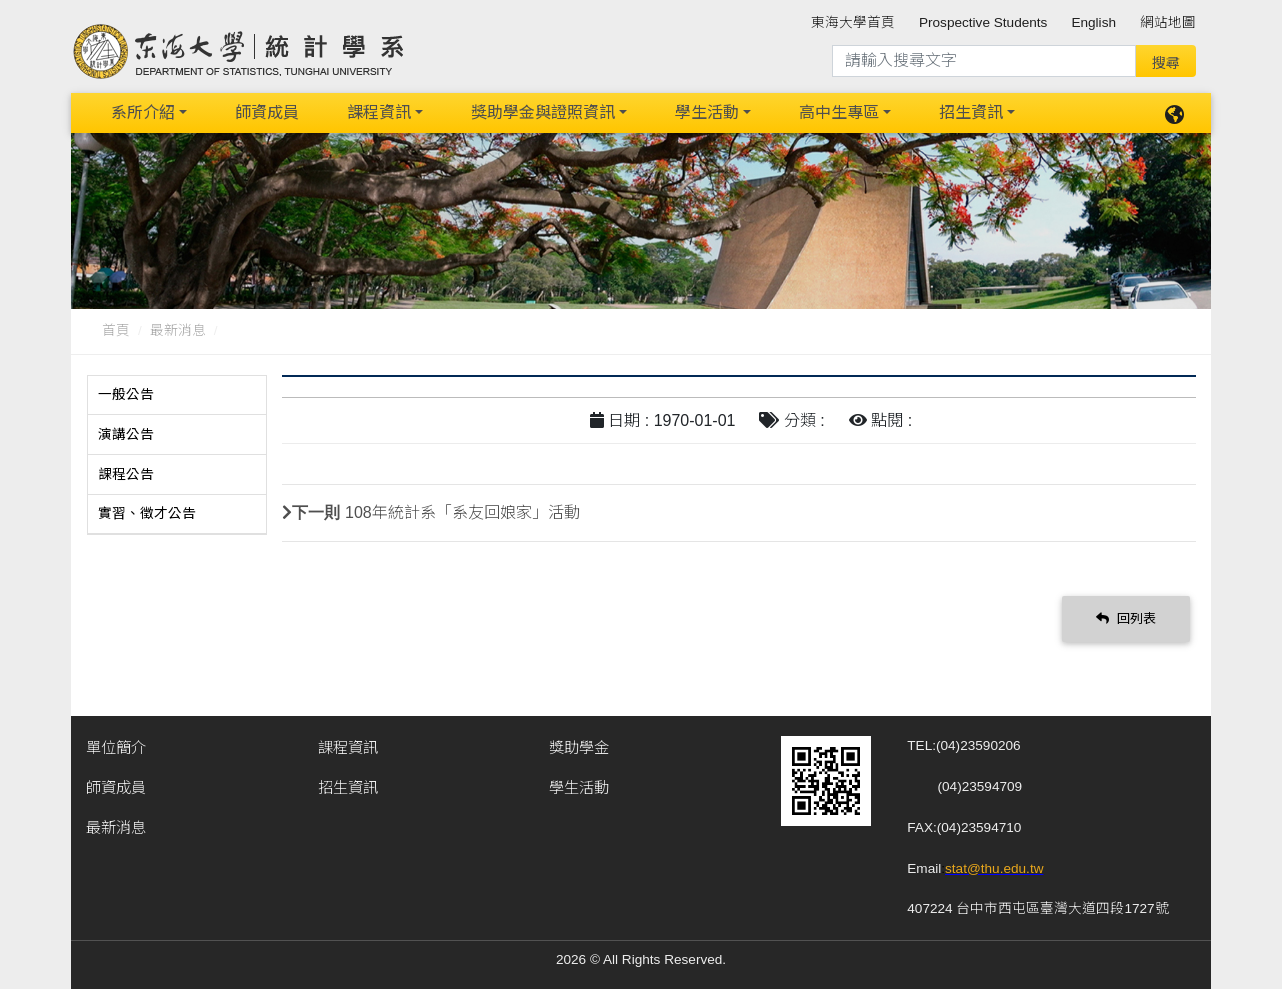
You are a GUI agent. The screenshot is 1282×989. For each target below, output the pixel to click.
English (1093, 22)
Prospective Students (983, 22)
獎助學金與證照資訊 (543, 112)
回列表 (1126, 617)
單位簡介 (116, 746)
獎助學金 (579, 746)
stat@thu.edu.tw (994, 867)
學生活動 (707, 112)
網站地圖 (1168, 22)
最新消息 (178, 330)
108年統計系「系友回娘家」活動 (462, 511)
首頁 (116, 330)
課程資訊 (379, 112)
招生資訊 (971, 112)
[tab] (177, 395)
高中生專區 (839, 112)
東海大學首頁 (853, 22)
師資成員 (267, 112)
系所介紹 (143, 112)
